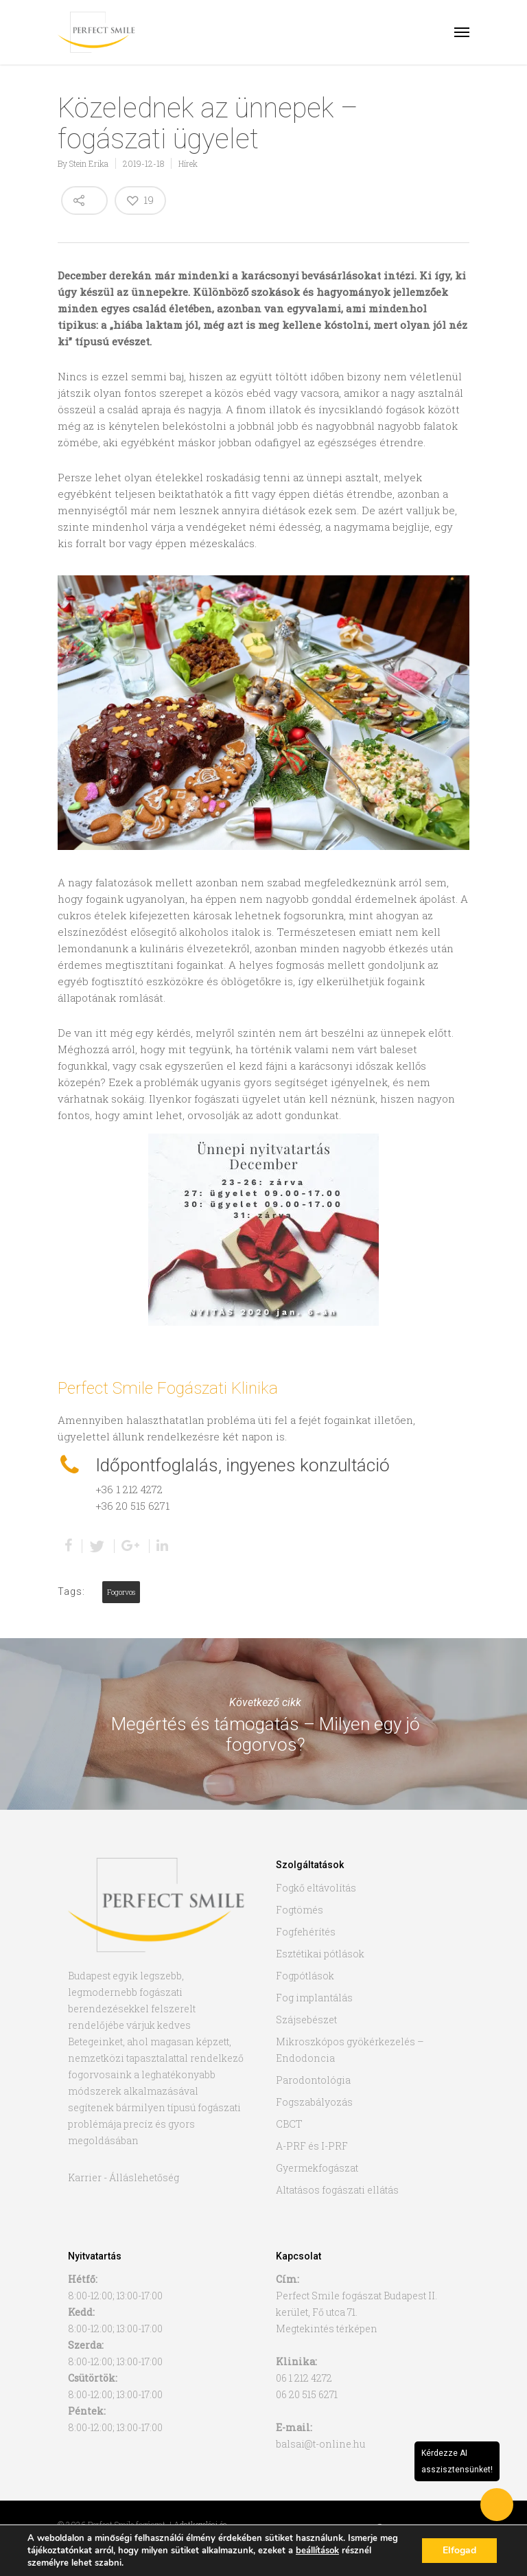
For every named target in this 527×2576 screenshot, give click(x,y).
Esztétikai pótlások (320, 1953)
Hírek (188, 163)
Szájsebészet (306, 2019)
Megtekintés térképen (326, 2328)
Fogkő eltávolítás (316, 1887)
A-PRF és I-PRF (312, 2145)
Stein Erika (88, 163)
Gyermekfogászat (317, 2167)
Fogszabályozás (314, 2101)
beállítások (317, 2550)
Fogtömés (299, 1909)
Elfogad (459, 2550)
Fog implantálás (314, 1997)
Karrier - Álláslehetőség (123, 2177)
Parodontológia (313, 2079)
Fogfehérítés (306, 1931)
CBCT (289, 2123)
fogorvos (121, 1592)
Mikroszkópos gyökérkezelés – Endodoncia (350, 2050)
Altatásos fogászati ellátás (337, 2189)
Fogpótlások (305, 1975)
